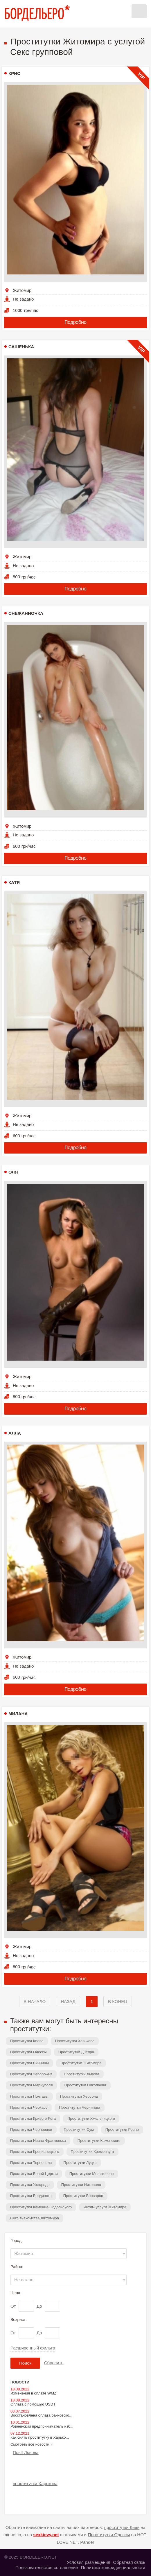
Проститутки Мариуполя (31, 2085)
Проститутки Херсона (79, 2096)
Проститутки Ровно (122, 2129)
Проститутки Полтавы (29, 2096)
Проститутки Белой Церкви (34, 2173)
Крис (14, 73)
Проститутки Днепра (76, 2052)
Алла (14, 1433)
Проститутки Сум (79, 2129)
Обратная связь (129, 2562)
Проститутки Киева (27, 2041)
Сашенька (21, 346)
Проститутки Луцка (79, 2162)
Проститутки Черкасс (28, 2107)
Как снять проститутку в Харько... (39, 2437)
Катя (14, 882)
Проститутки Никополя (81, 2184)
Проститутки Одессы (28, 2052)
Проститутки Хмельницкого (91, 2118)
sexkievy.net (46, 2534)
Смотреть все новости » (31, 2444)
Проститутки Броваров (83, 2196)
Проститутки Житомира (81, 2063)
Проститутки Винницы (29, 2063)
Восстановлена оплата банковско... (41, 2415)
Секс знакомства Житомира (34, 2218)
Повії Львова (26, 2452)
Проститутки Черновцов (31, 2129)
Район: (16, 2267)
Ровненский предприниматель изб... (41, 2426)
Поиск (25, 2363)
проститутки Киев (122, 2527)
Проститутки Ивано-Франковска (38, 2140)
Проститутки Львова (81, 2074)
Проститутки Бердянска (31, 2196)
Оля (13, 1172)
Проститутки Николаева (85, 2085)
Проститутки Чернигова (79, 2107)
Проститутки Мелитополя (91, 2173)
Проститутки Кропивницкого (34, 2151)
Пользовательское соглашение (46, 2567)
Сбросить (54, 2362)
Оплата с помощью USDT (32, 2404)
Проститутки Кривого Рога (33, 2118)
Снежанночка (25, 613)
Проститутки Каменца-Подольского (41, 2207)
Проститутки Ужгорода (30, 2184)
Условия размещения (88, 2562)
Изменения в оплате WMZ (33, 2393)
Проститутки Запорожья (31, 2074)
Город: (16, 2241)
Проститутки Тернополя (31, 2162)
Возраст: (18, 2320)
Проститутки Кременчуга (92, 2151)
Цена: (15, 2293)
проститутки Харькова (35, 2483)
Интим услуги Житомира (104, 2207)
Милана (18, 1713)
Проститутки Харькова (75, 2041)
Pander (87, 2542)
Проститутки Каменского (99, 2140)
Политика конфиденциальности (113, 2567)
